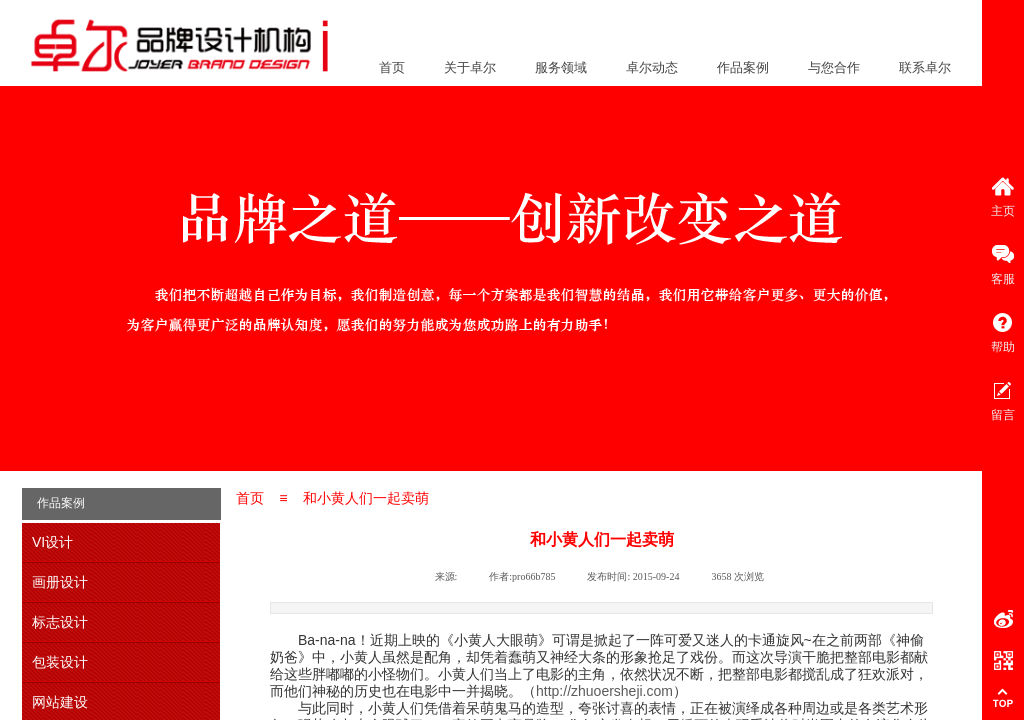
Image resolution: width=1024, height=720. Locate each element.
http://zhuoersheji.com (604, 691)
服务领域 (561, 67)
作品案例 (743, 67)
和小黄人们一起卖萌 (366, 498)
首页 (392, 67)
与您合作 (834, 67)
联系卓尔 (925, 67)
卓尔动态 (652, 67)
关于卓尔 (470, 67)
